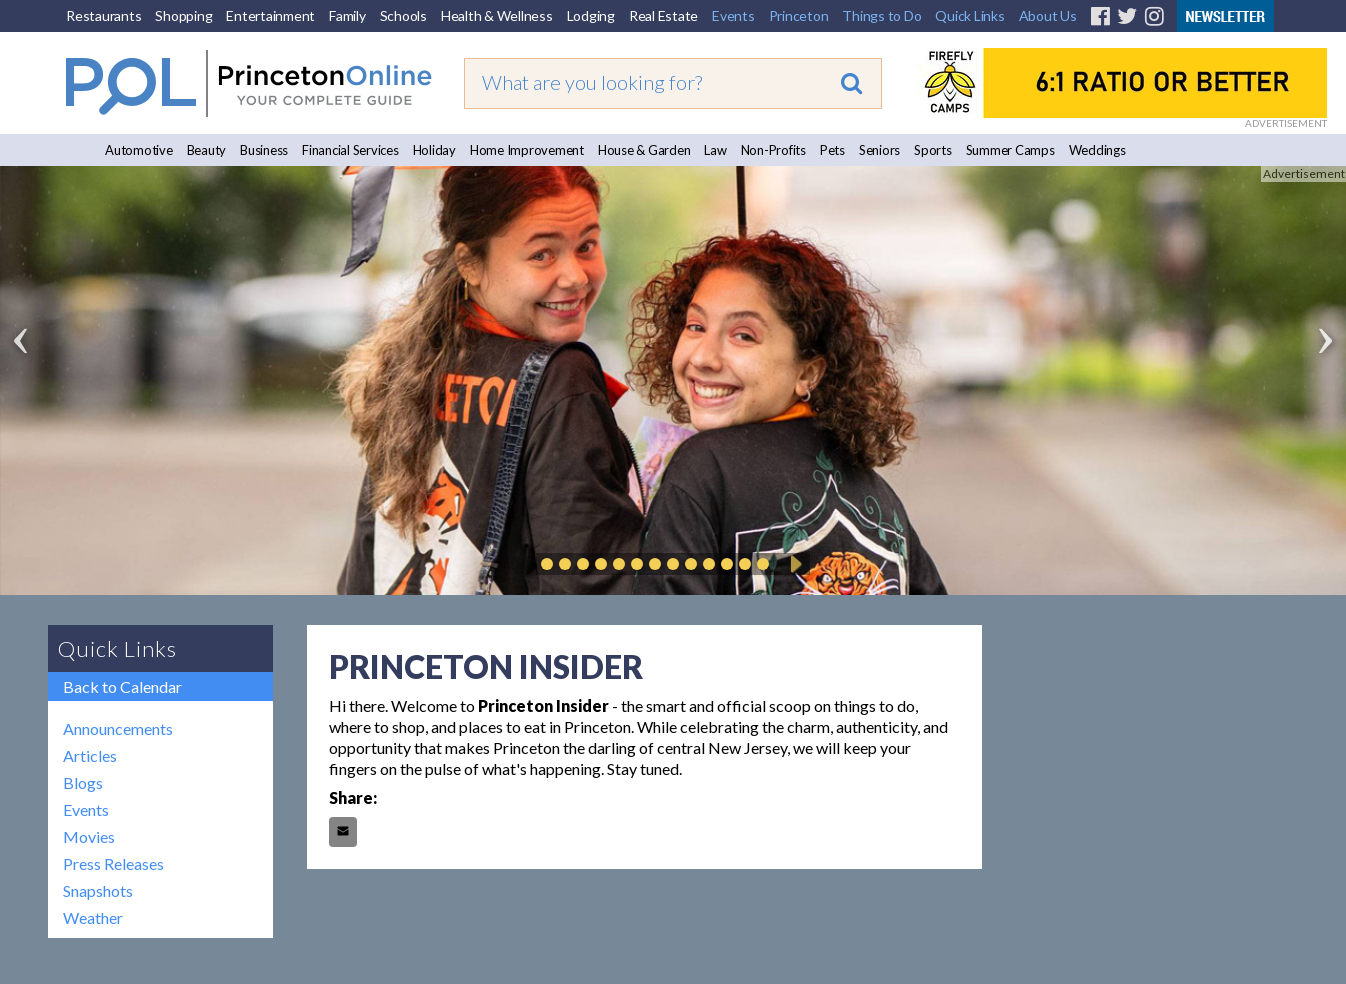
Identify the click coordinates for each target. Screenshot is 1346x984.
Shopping (183, 15)
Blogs (83, 782)
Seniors (879, 150)
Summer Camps (1010, 150)
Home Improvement (527, 150)
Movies (89, 836)
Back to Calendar (122, 686)
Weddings (1097, 150)
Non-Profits (773, 150)
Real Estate (663, 15)
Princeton (799, 15)
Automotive (139, 150)
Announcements (118, 728)
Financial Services (350, 150)
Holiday (434, 150)
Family (347, 15)
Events (733, 15)
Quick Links (969, 15)
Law (715, 150)
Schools (403, 15)
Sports (933, 150)
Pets (832, 150)
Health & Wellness (497, 15)
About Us (1048, 15)
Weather (93, 917)
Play (793, 564)
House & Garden (644, 150)
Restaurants (103, 15)
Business (264, 150)
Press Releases (113, 863)
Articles (90, 755)
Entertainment (270, 15)
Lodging (591, 15)
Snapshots (98, 890)
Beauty (207, 150)
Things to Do (881, 15)
